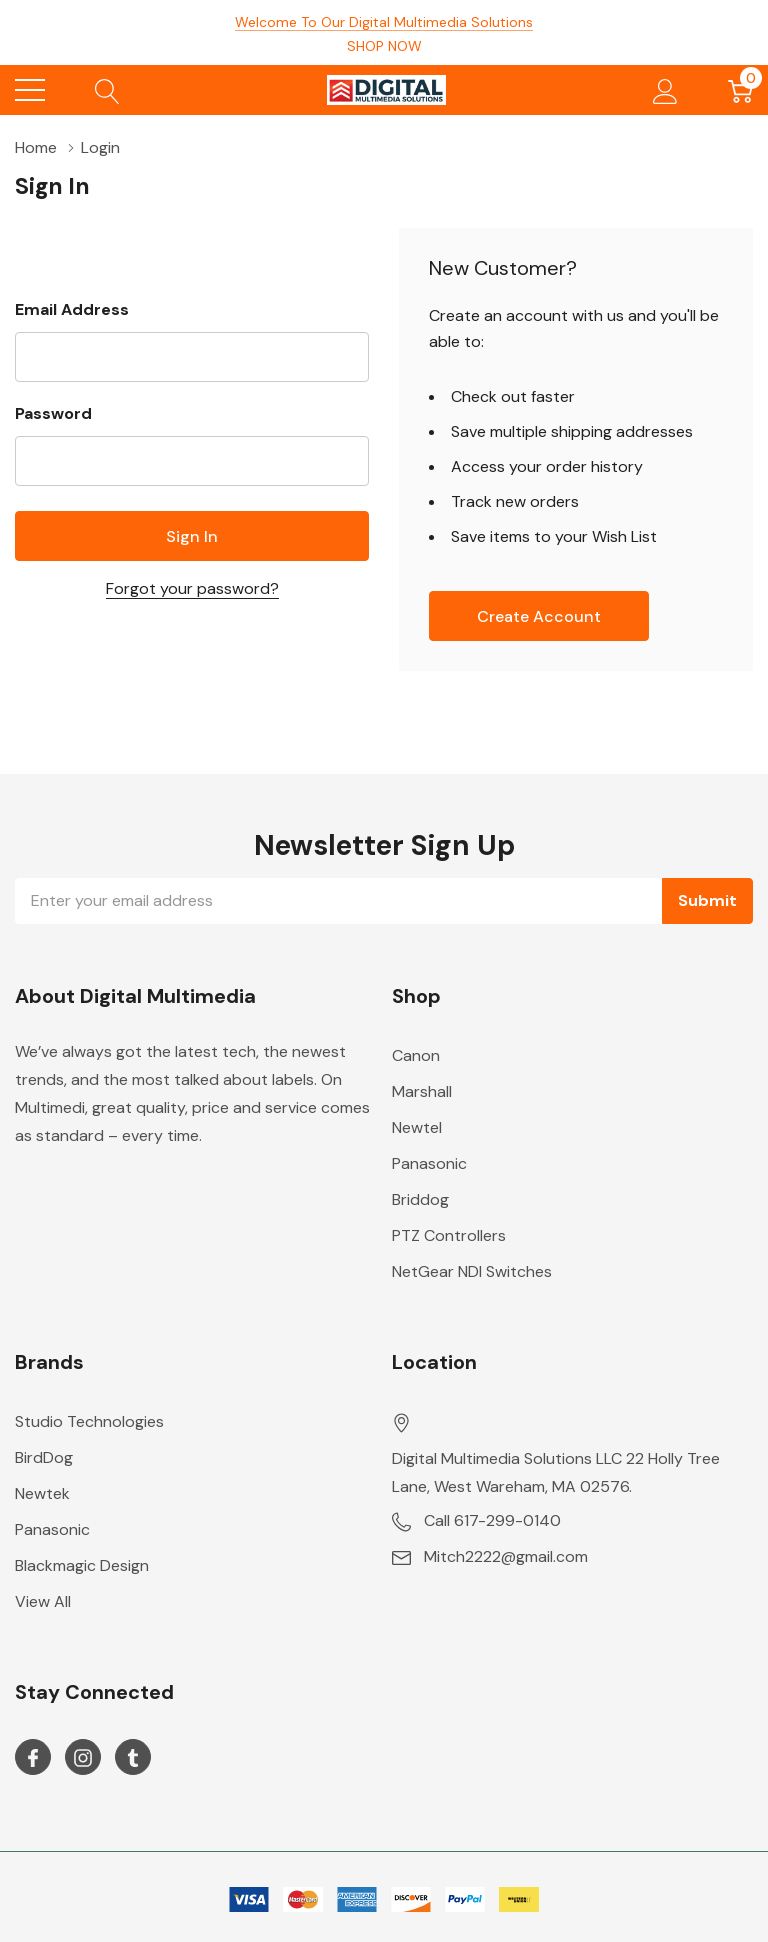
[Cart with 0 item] (740, 90)
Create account (539, 616)
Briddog (420, 1199)
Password (53, 413)
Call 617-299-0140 (492, 1520)
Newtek (42, 1493)
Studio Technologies (89, 1421)
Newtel (417, 1127)
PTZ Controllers (449, 1235)
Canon (416, 1055)
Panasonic (429, 1163)
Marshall (422, 1091)
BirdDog (44, 1457)
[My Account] (665, 90)
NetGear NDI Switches (472, 1271)
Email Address (72, 309)
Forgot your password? (192, 588)
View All (43, 1601)
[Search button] (107, 90)
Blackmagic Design (82, 1565)
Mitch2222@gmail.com (506, 1556)
